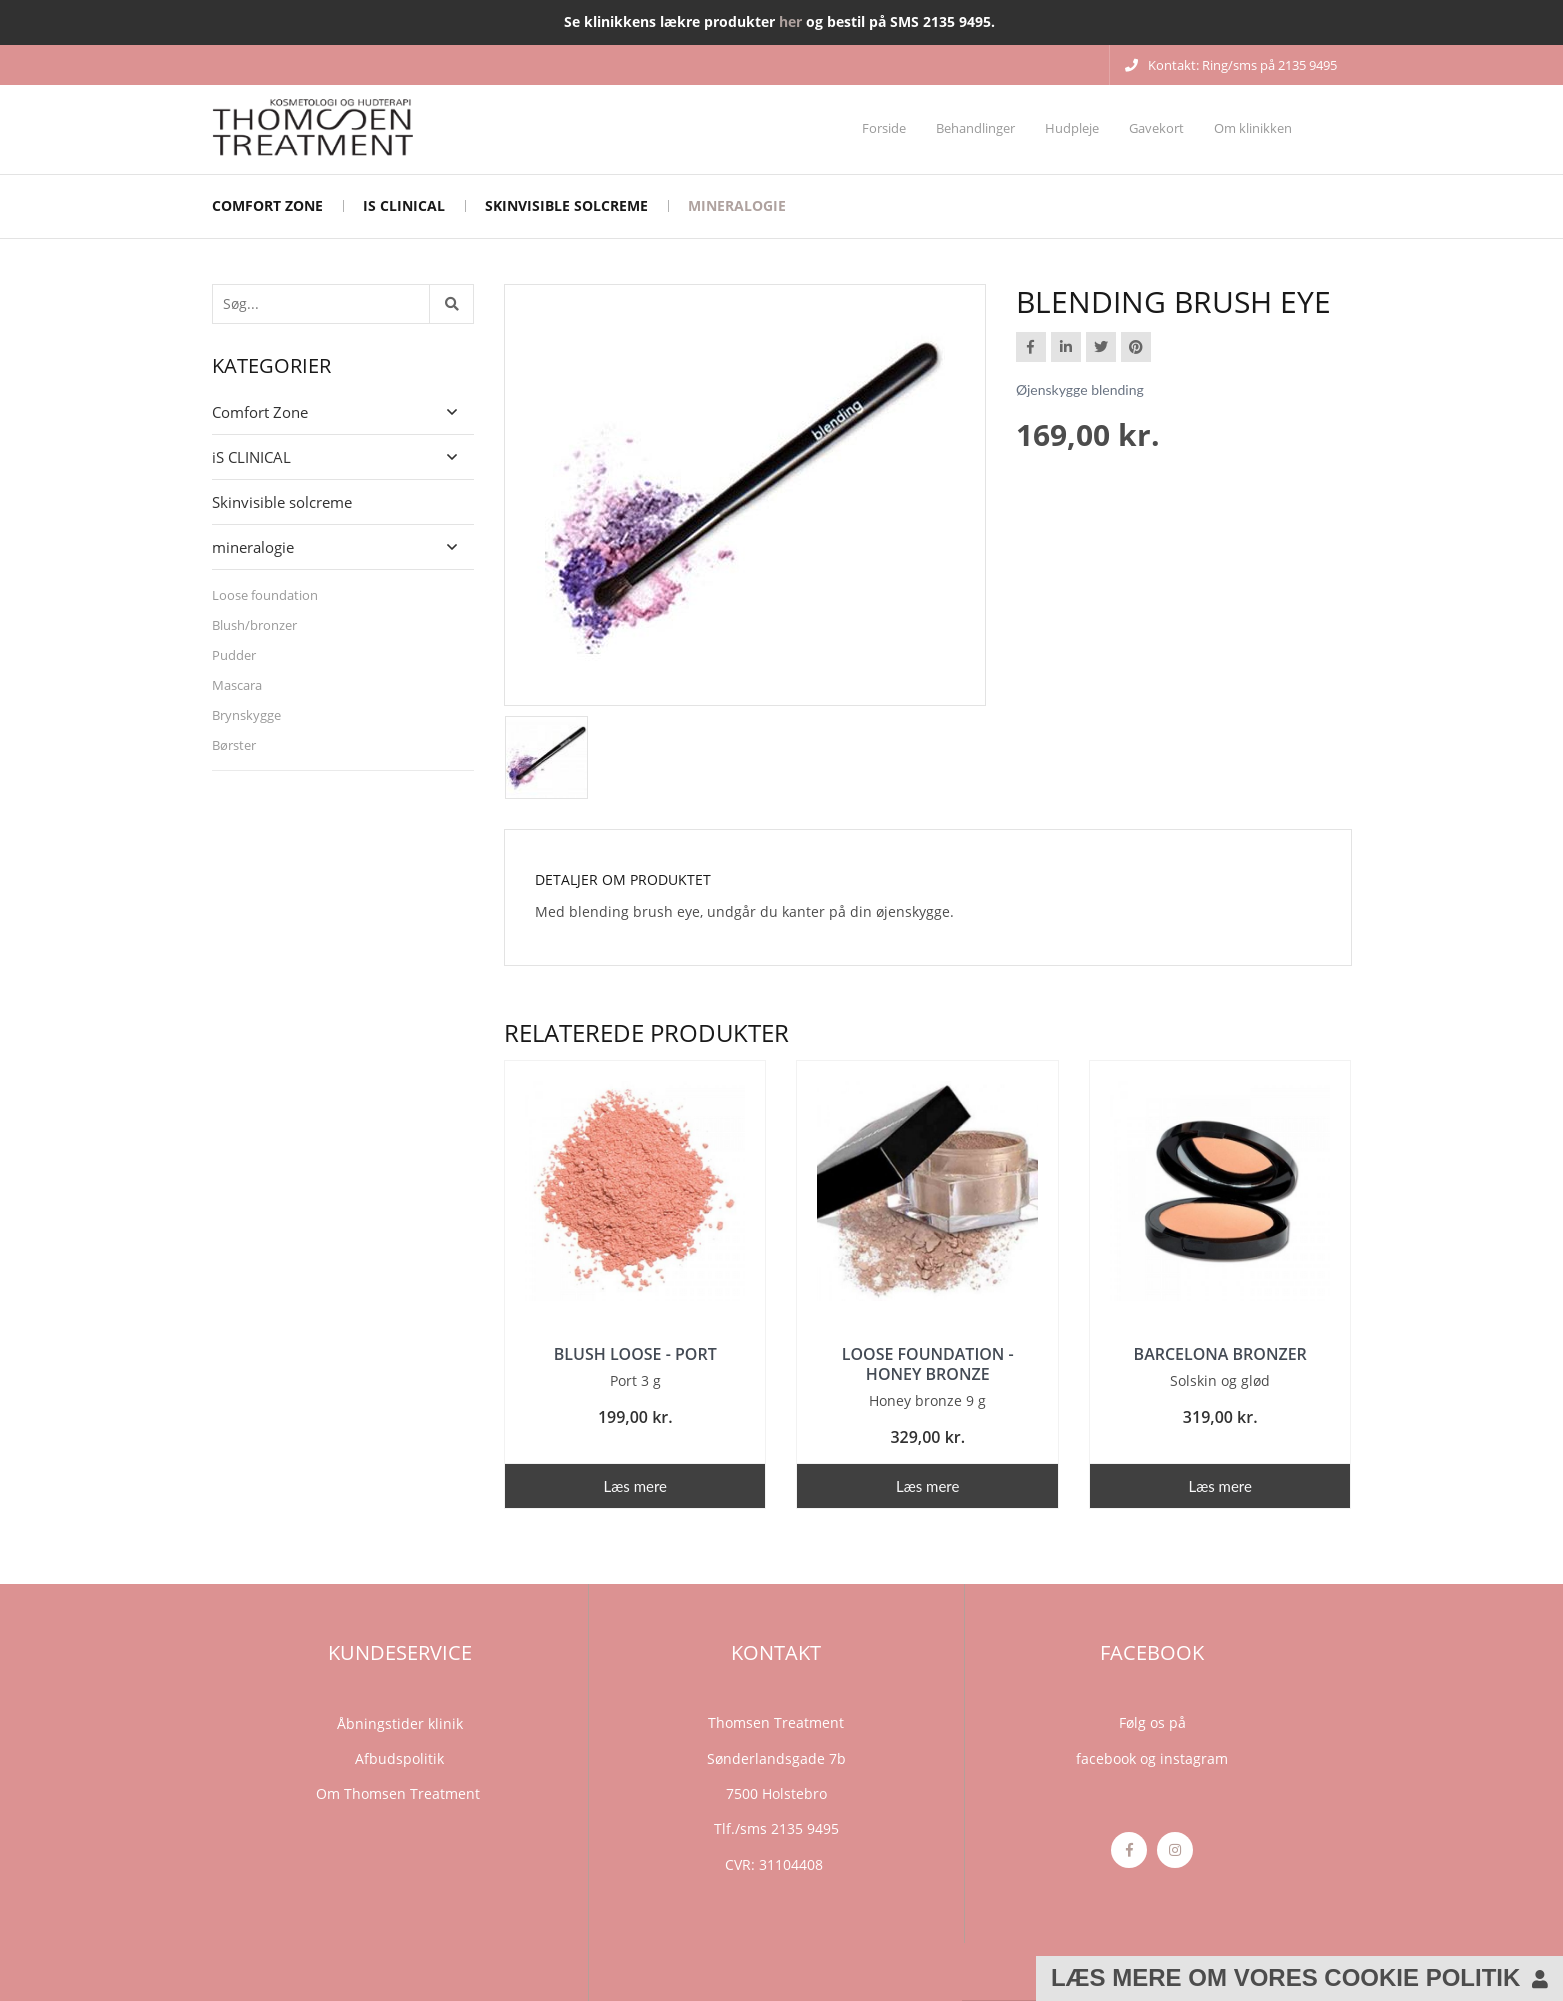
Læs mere (635, 1486)
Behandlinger (975, 128)
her (790, 21)
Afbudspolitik (399, 1758)
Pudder (234, 655)
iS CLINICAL (404, 205)
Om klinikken (1253, 128)
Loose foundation (265, 595)
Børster (234, 745)
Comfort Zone (267, 205)
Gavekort (1156, 128)
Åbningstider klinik (400, 1723)
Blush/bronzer (254, 625)
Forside (884, 128)
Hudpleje (1072, 128)
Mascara (237, 685)
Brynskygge (246, 715)
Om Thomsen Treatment (400, 1793)
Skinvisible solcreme (566, 205)
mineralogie (737, 205)
